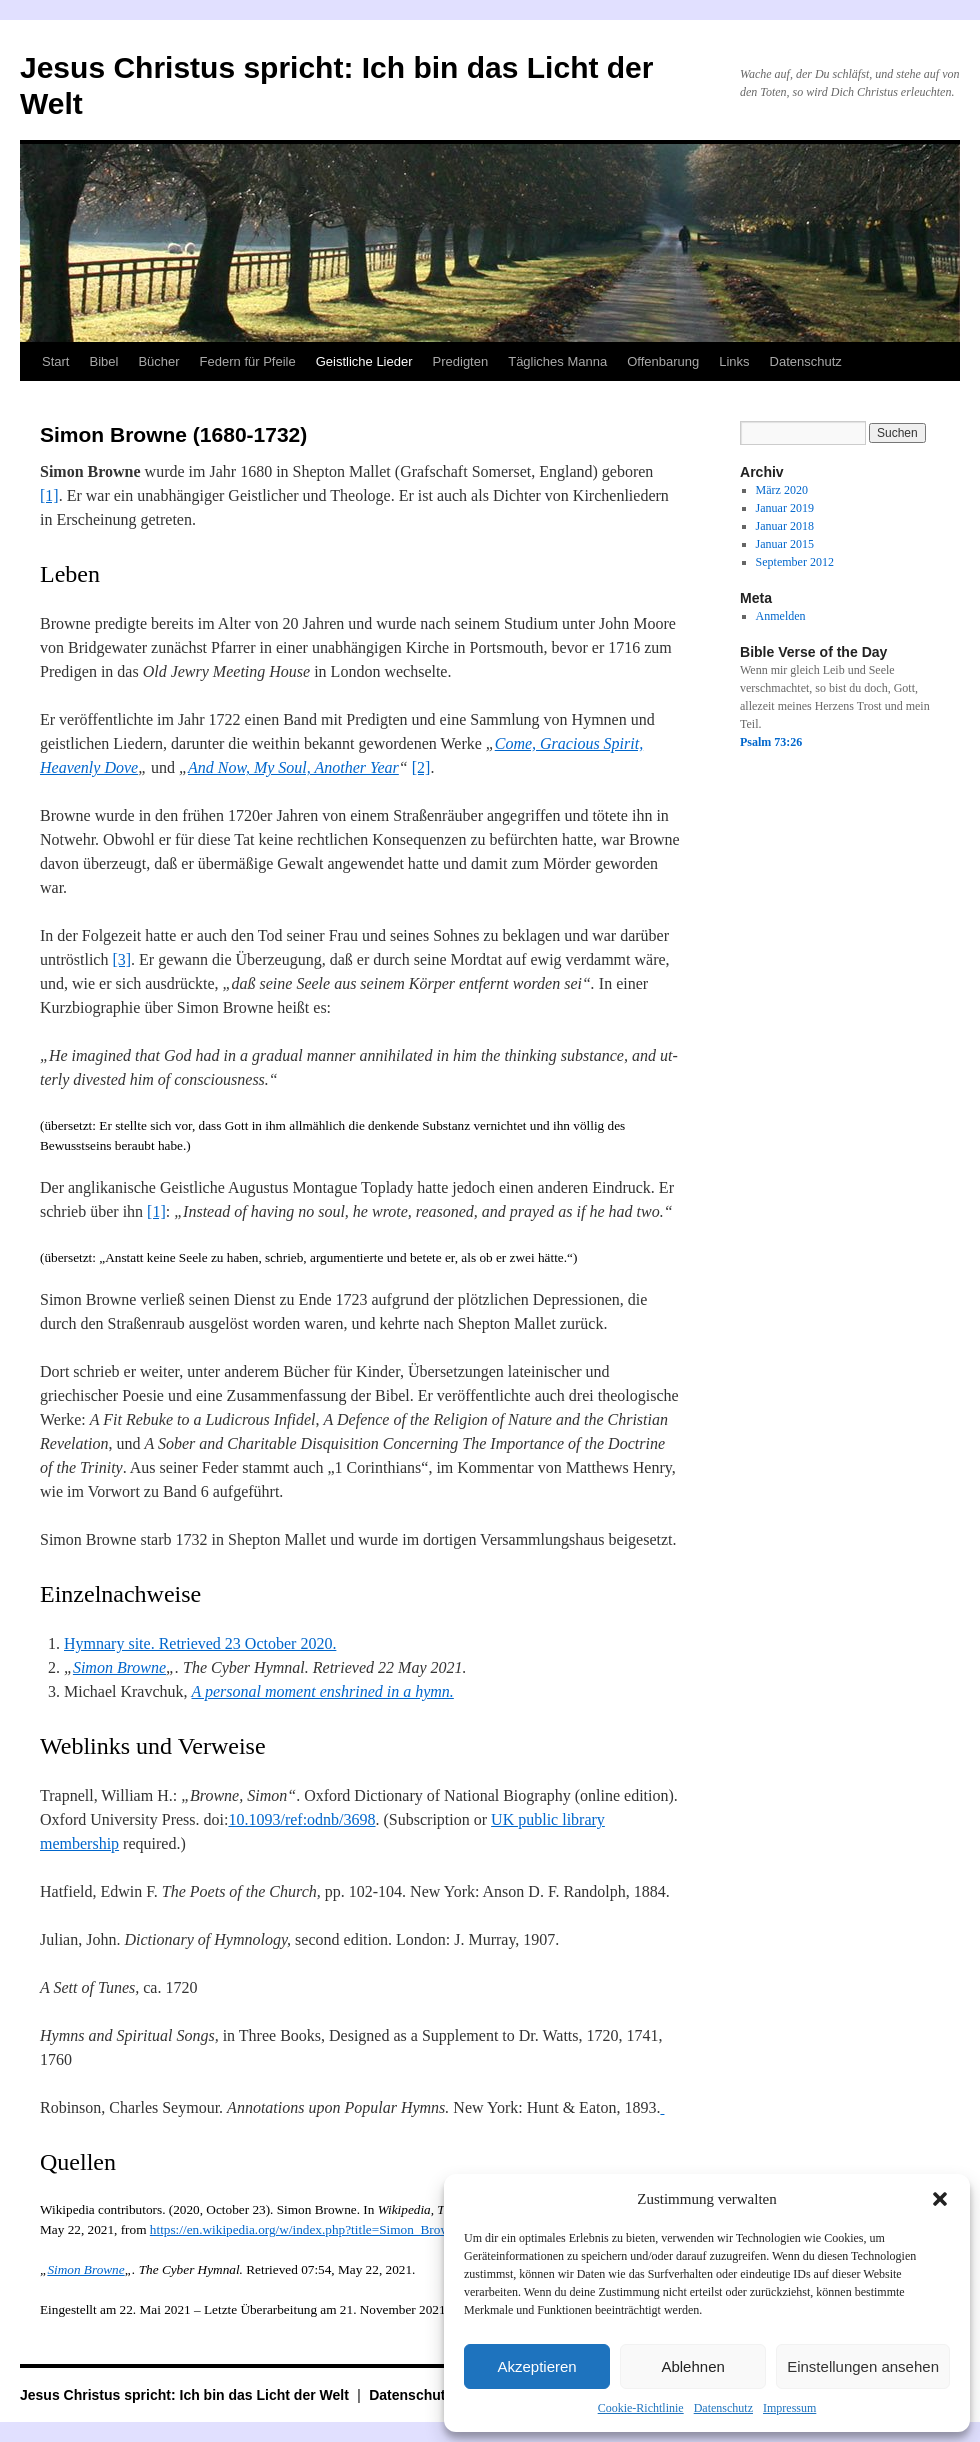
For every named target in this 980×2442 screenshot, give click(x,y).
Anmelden (781, 616)
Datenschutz (723, 2408)
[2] (421, 767)
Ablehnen (692, 2366)
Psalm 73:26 (771, 742)
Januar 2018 (785, 526)
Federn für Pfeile (248, 361)
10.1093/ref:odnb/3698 (301, 1819)
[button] (940, 2199)
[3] (121, 959)
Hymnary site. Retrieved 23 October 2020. (200, 1643)
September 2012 (795, 562)
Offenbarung (663, 361)
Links (734, 361)
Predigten (461, 361)
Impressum (789, 2408)
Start (55, 361)
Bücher (158, 361)
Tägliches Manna (557, 361)
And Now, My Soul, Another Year (293, 767)
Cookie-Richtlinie (641, 2408)
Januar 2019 (785, 508)
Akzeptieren (536, 2366)
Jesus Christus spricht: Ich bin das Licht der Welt (186, 2395)
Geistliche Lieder (364, 361)
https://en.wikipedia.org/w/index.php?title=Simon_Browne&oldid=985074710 (358, 2229)
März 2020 (782, 490)
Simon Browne (119, 1667)
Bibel (103, 361)
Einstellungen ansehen (863, 2366)
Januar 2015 (785, 544)
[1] (49, 495)
